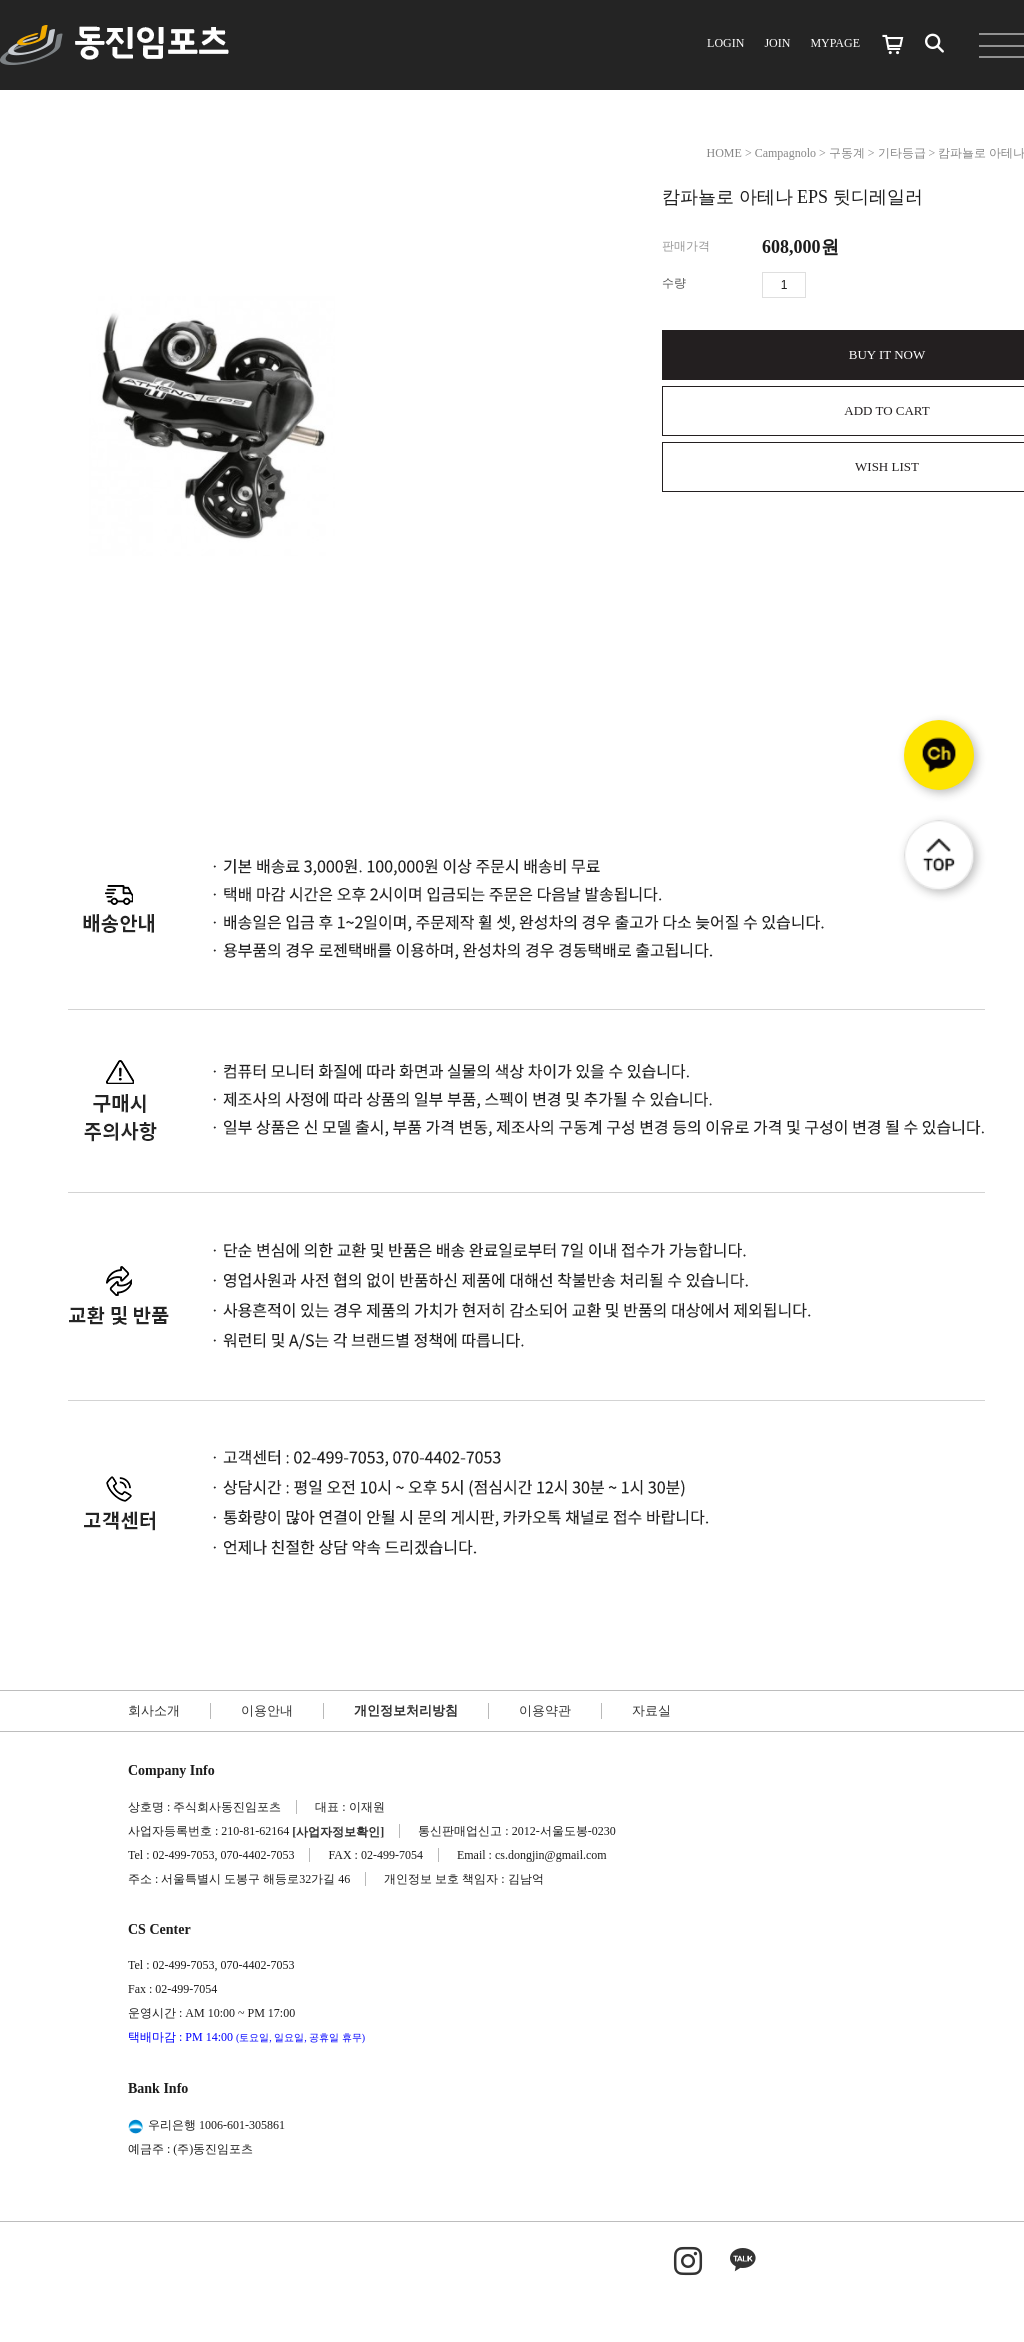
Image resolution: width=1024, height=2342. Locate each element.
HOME (724, 153)
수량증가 (822, 285)
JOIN (777, 43)
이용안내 (267, 1710)
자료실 (651, 1710)
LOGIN (725, 43)
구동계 (847, 153)
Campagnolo (785, 153)
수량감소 (851, 285)
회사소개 (154, 1710)
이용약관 (545, 1710)
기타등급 (902, 153)
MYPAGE (835, 43)
